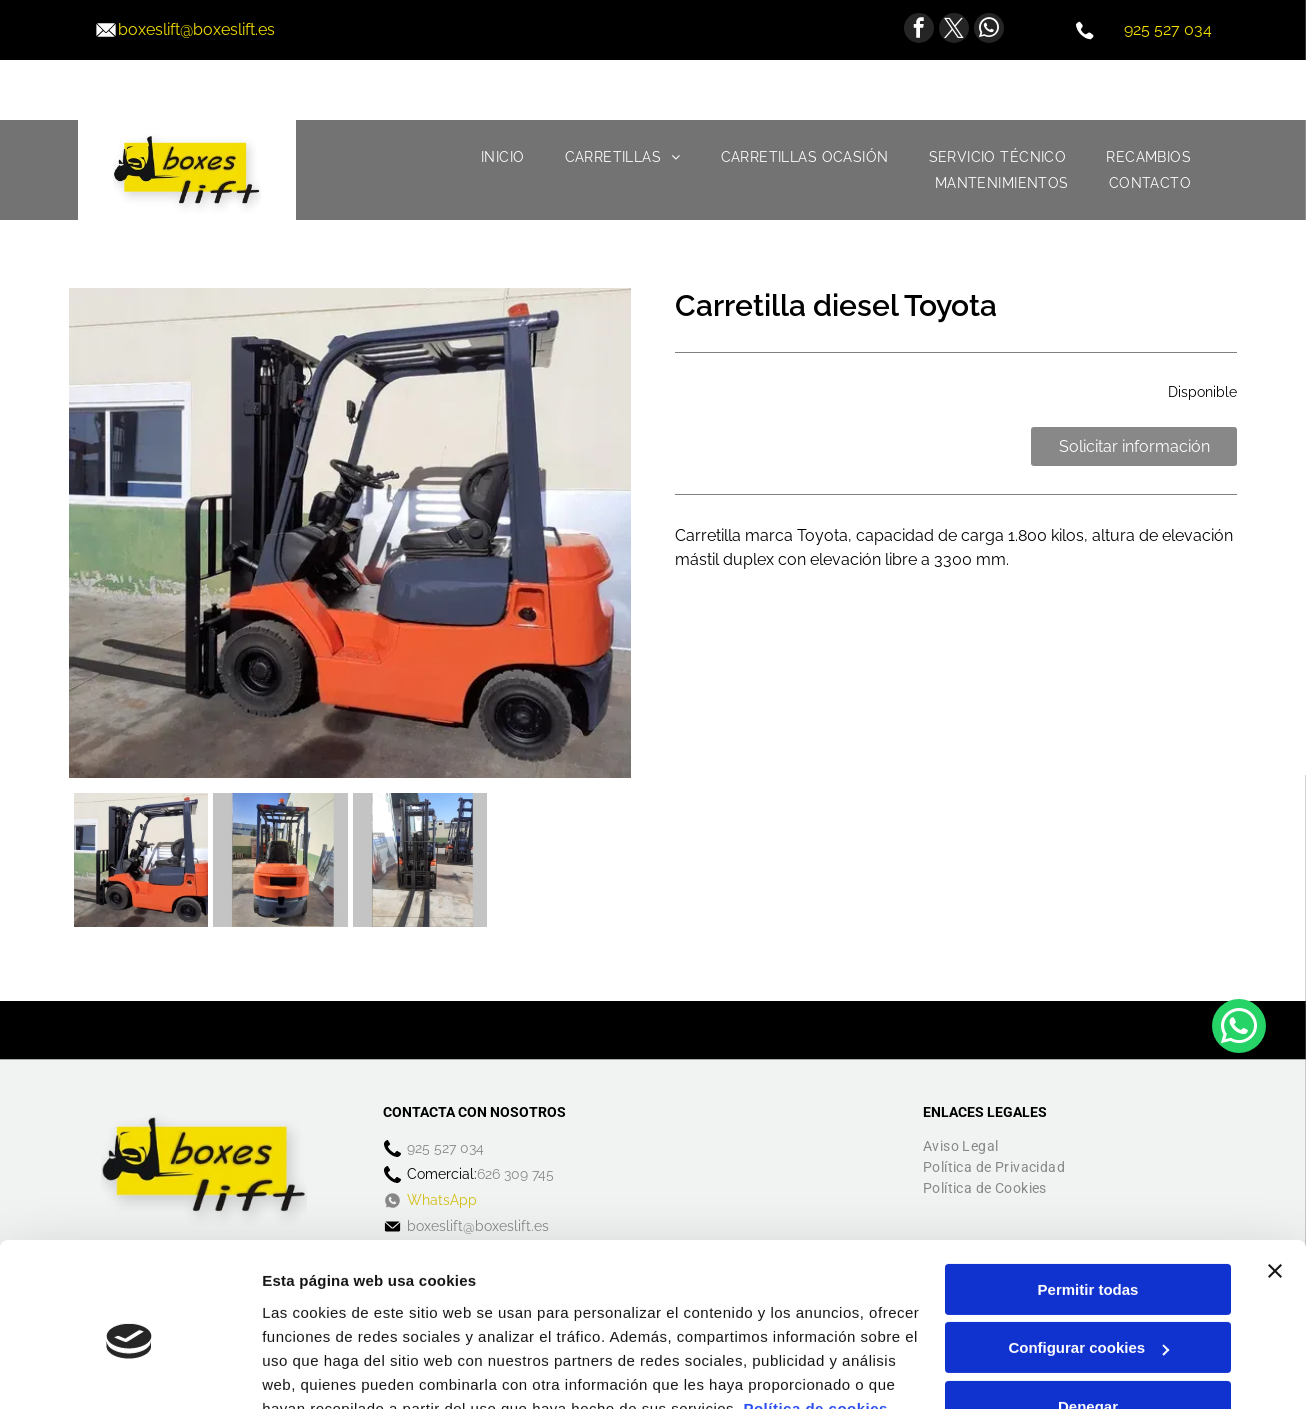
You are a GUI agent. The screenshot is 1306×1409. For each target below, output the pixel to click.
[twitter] (954, 30)
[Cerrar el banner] (1275, 1177)
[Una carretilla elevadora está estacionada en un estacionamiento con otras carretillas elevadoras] (420, 860)
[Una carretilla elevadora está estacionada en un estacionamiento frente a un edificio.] (280, 860)
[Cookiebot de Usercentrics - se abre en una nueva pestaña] (129, 1370)
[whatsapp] (989, 30)
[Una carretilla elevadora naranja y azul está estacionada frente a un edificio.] (141, 860)
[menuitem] (503, 157)
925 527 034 (1168, 29)
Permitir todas (1088, 1195)
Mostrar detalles (320, 1369)
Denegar (1088, 1312)
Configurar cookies (1088, 1253)
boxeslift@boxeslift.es (196, 29)
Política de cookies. (817, 1314)
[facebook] (919, 30)
